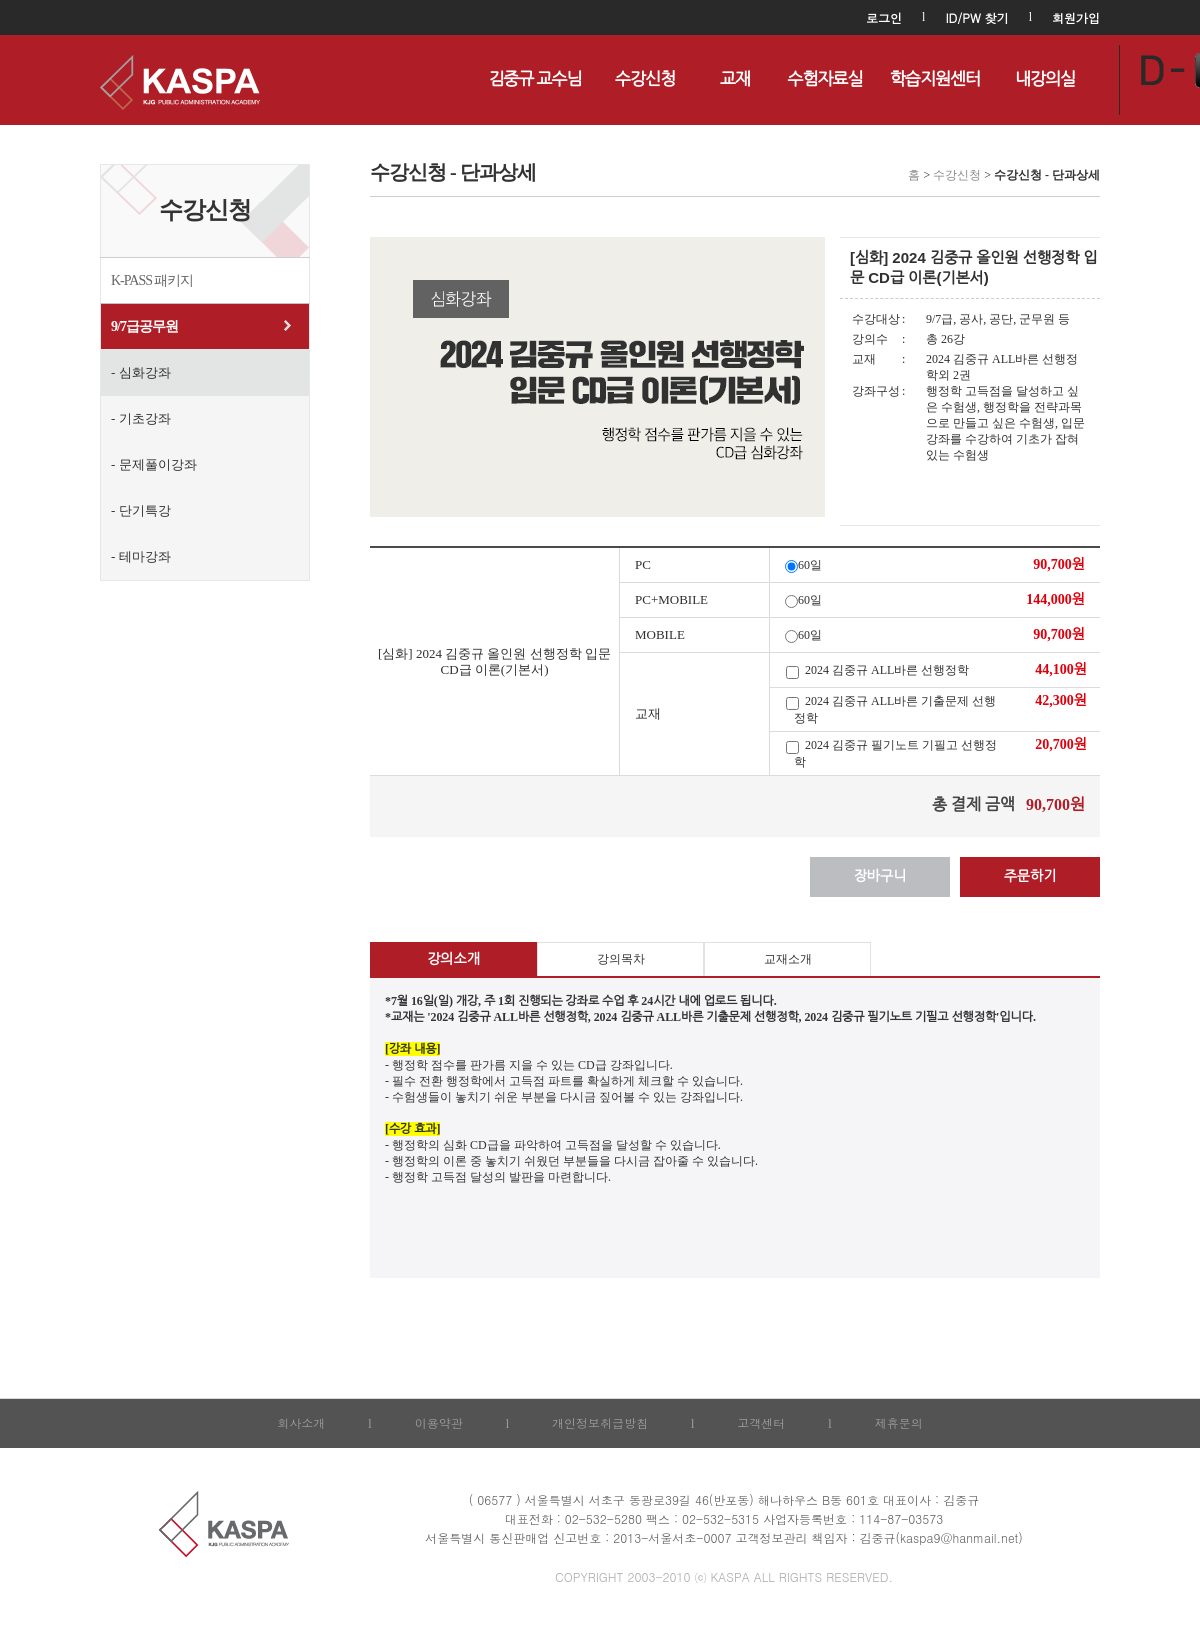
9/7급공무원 (144, 326)
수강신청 (645, 79)
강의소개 (453, 959)
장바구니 (880, 876)
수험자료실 (825, 79)
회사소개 (301, 1422)
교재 (735, 79)
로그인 (884, 17)
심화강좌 (145, 372)
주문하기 (1030, 876)
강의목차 (621, 959)
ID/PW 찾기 (976, 17)
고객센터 (761, 1422)
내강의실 (1045, 79)
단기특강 (145, 510)
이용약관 (439, 1422)
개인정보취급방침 (600, 1422)
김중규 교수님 (534, 79)
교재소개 (788, 959)
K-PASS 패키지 (152, 280)
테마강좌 (145, 556)
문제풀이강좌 (158, 464)
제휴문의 (899, 1422)
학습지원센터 (935, 79)
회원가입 (1076, 17)
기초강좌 (145, 418)
